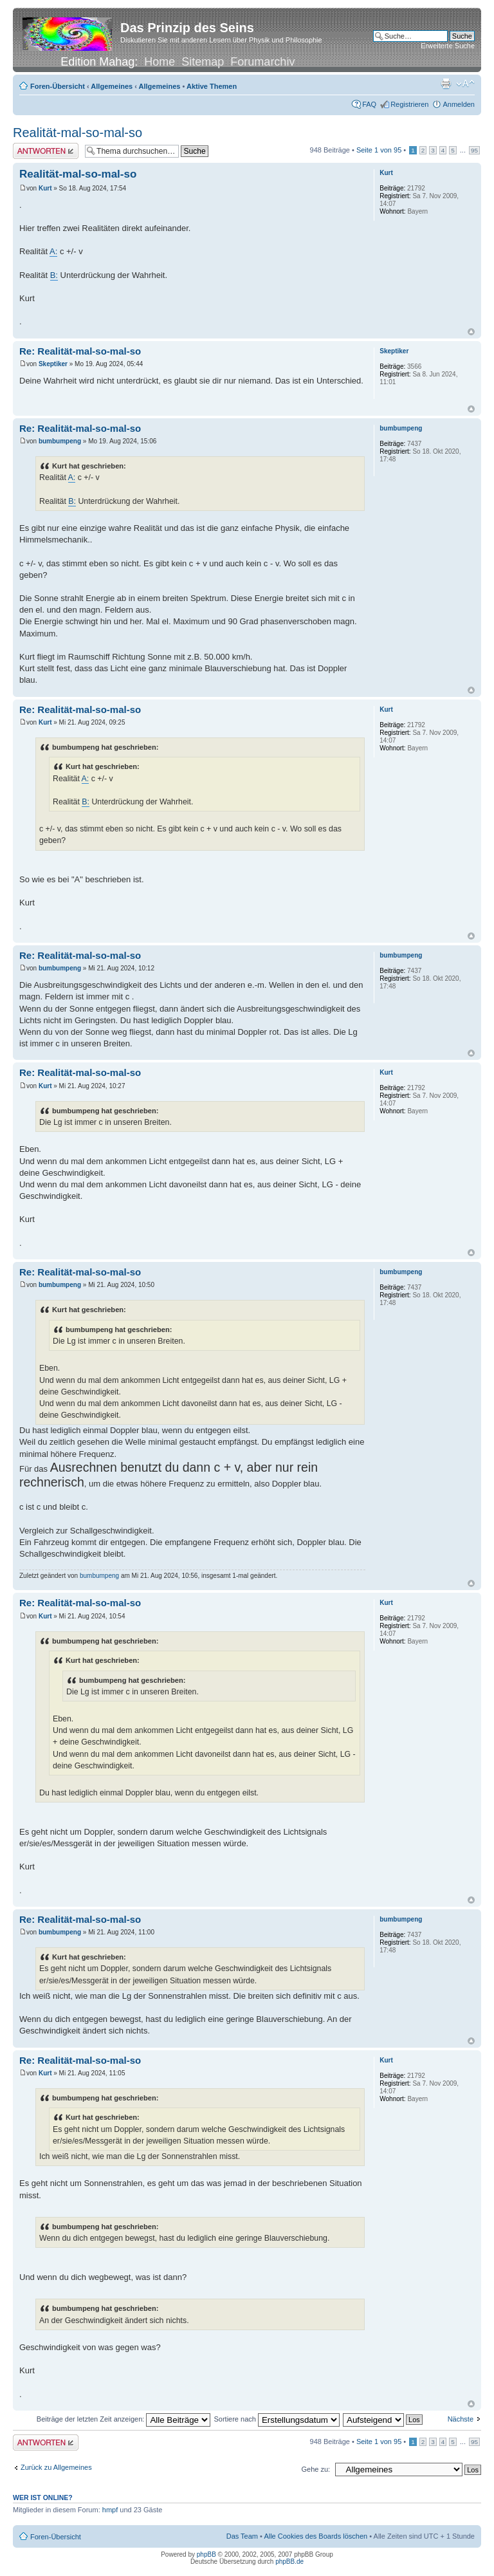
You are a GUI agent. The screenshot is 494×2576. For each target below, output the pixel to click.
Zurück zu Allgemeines (56, 2467)
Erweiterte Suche (448, 46)
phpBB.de (289, 2561)
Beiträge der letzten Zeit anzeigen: (124, 2419)
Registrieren (409, 104)
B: (54, 275)
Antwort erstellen (45, 151)
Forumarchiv (262, 61)
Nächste (460, 2419)
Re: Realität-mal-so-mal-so (80, 351)
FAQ (369, 104)
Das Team (242, 2536)
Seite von (378, 150)
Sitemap (202, 61)
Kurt (45, 188)
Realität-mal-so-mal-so (77, 132)
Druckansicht (446, 83)
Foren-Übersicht (57, 86)
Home (159, 61)
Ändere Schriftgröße (465, 83)
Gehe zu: (315, 2469)
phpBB (206, 2554)
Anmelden (459, 104)
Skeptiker (53, 363)
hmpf (110, 2510)
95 (474, 150)
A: (53, 251)
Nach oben (471, 331)
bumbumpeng (60, 441)
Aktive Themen (212, 86)
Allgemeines (112, 86)
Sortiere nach (276, 2419)
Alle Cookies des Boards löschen (315, 2536)
